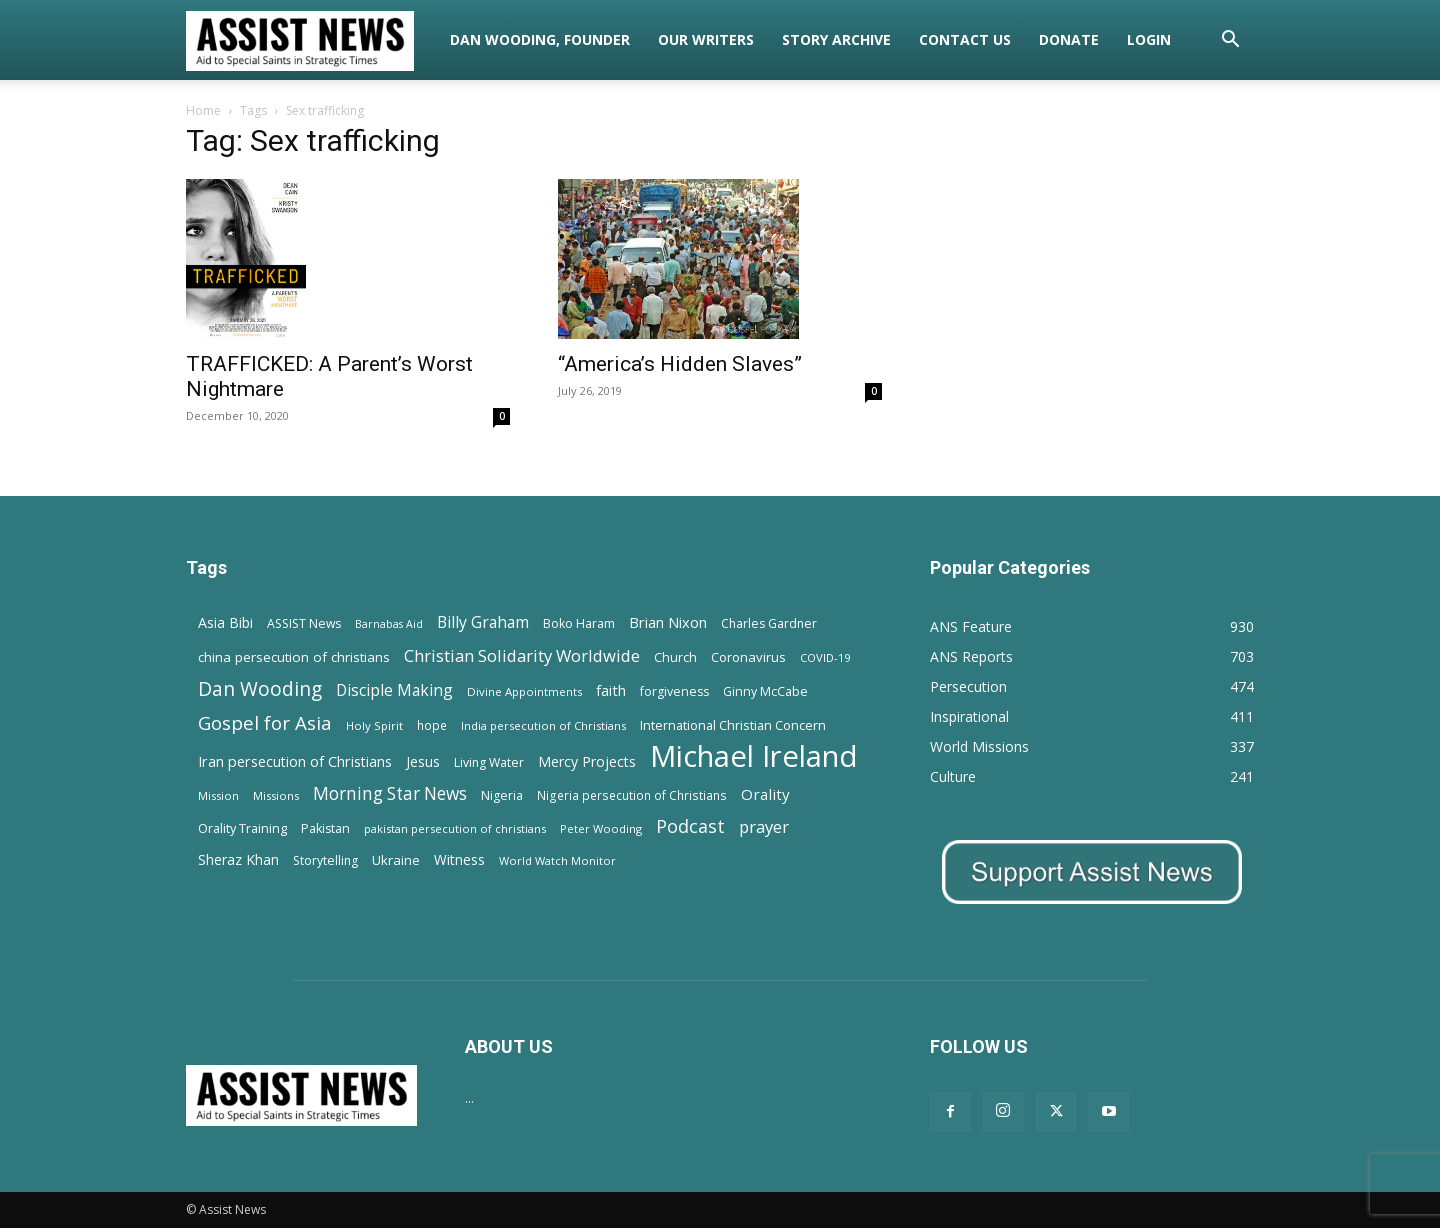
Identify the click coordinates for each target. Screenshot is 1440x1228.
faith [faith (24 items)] (611, 690)
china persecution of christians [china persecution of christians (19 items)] (294, 657)
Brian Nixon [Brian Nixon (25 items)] (668, 622)
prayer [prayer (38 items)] (764, 826)
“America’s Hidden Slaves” (680, 364)
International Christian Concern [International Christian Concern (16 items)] (733, 725)
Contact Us (965, 39)
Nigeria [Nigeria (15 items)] (502, 795)
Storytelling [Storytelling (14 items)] (325, 860)
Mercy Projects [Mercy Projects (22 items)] (587, 761)
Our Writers (706, 39)
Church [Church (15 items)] (675, 657)
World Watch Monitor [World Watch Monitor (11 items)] (557, 860)
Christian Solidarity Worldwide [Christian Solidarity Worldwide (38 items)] (522, 655)
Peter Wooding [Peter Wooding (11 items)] (601, 828)
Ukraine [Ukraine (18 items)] (396, 860)
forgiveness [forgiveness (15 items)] (674, 691)
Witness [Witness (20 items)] (459, 859)
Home (203, 110)
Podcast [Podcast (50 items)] (690, 826)
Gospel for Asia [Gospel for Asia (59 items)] (265, 722)
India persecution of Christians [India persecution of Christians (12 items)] (543, 725)
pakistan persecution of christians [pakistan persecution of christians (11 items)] (455, 828)
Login (1149, 39)
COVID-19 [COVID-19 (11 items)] (825, 657)
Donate (1069, 39)
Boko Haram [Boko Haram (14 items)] (579, 623)
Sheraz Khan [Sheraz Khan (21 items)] (238, 859)
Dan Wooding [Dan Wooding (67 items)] (260, 688)
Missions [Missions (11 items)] (276, 795)
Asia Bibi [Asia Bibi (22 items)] (225, 622)
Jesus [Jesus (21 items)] (423, 761)
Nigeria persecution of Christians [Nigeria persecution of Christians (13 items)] (632, 795)
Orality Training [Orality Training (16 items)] (242, 828)
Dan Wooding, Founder (540, 39)
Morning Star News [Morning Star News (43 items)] (390, 793)
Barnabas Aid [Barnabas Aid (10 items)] (389, 624)
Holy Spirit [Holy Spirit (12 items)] (374, 725)
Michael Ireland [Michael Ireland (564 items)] (754, 756)
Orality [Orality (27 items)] (765, 794)
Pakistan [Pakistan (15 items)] (325, 828)
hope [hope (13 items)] (432, 725)
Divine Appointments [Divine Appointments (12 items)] (524, 691)
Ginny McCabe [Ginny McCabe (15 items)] (765, 691)
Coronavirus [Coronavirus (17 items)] (748, 657)
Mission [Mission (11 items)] (218, 795)
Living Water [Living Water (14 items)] (489, 762)
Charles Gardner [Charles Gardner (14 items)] (769, 623)
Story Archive (836, 39)
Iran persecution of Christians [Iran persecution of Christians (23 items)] (295, 761)
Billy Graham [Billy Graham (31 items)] (483, 622)
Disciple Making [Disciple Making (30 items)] (394, 690)
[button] (1230, 41)
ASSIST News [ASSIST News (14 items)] (304, 623)
